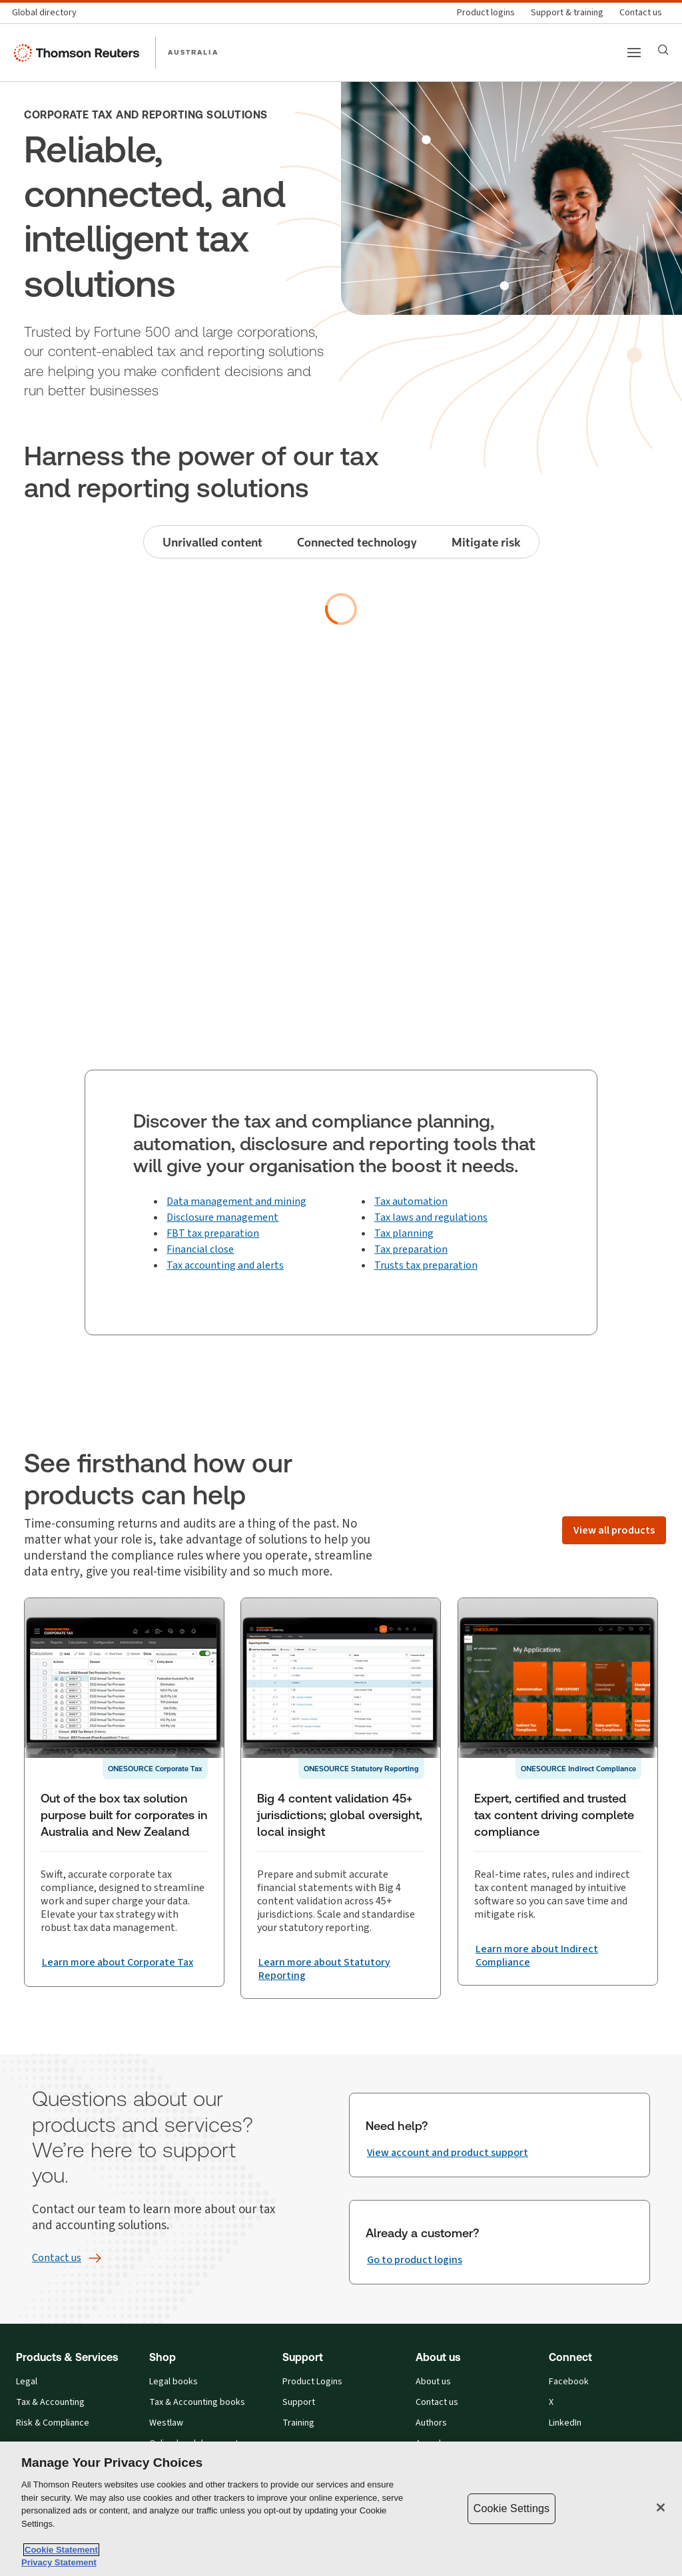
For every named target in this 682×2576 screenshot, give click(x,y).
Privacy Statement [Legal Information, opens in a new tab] (59, 2562)
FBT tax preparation (213, 1233)
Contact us (437, 2402)
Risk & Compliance (52, 2423)
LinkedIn (565, 2423)
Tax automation (411, 1201)
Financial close (200, 1249)
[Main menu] (634, 52)
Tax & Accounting (50, 2402)
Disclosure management (222, 1217)
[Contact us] (640, 13)
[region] (341, 2509)
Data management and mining (236, 1201)
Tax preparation (411, 1249)
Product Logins (312, 2382)
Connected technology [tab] (357, 542)
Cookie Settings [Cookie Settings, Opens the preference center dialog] (511, 2508)
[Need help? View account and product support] (447, 2153)
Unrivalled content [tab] (212, 542)
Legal (26, 2382)
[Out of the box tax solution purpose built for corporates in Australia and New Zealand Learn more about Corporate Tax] (117, 1974)
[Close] (660, 2507)
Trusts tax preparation (426, 1265)
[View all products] (614, 1530)
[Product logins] (486, 13)
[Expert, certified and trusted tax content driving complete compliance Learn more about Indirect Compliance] (557, 1969)
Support (298, 2402)
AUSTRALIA (193, 52)
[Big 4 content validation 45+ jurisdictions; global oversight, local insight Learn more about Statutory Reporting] (340, 1969)
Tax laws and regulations (431, 1217)
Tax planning (404, 1233)
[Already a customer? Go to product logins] (415, 2260)
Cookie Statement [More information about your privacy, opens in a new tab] (61, 2550)
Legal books (173, 2382)
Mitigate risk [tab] (486, 542)
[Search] (663, 50)
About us (433, 2382)
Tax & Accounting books (197, 2402)
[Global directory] (48, 13)
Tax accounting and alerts (225, 1265)
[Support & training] (567, 13)
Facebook (569, 2382)
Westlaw (166, 2423)
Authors (431, 2423)
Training (298, 2423)
